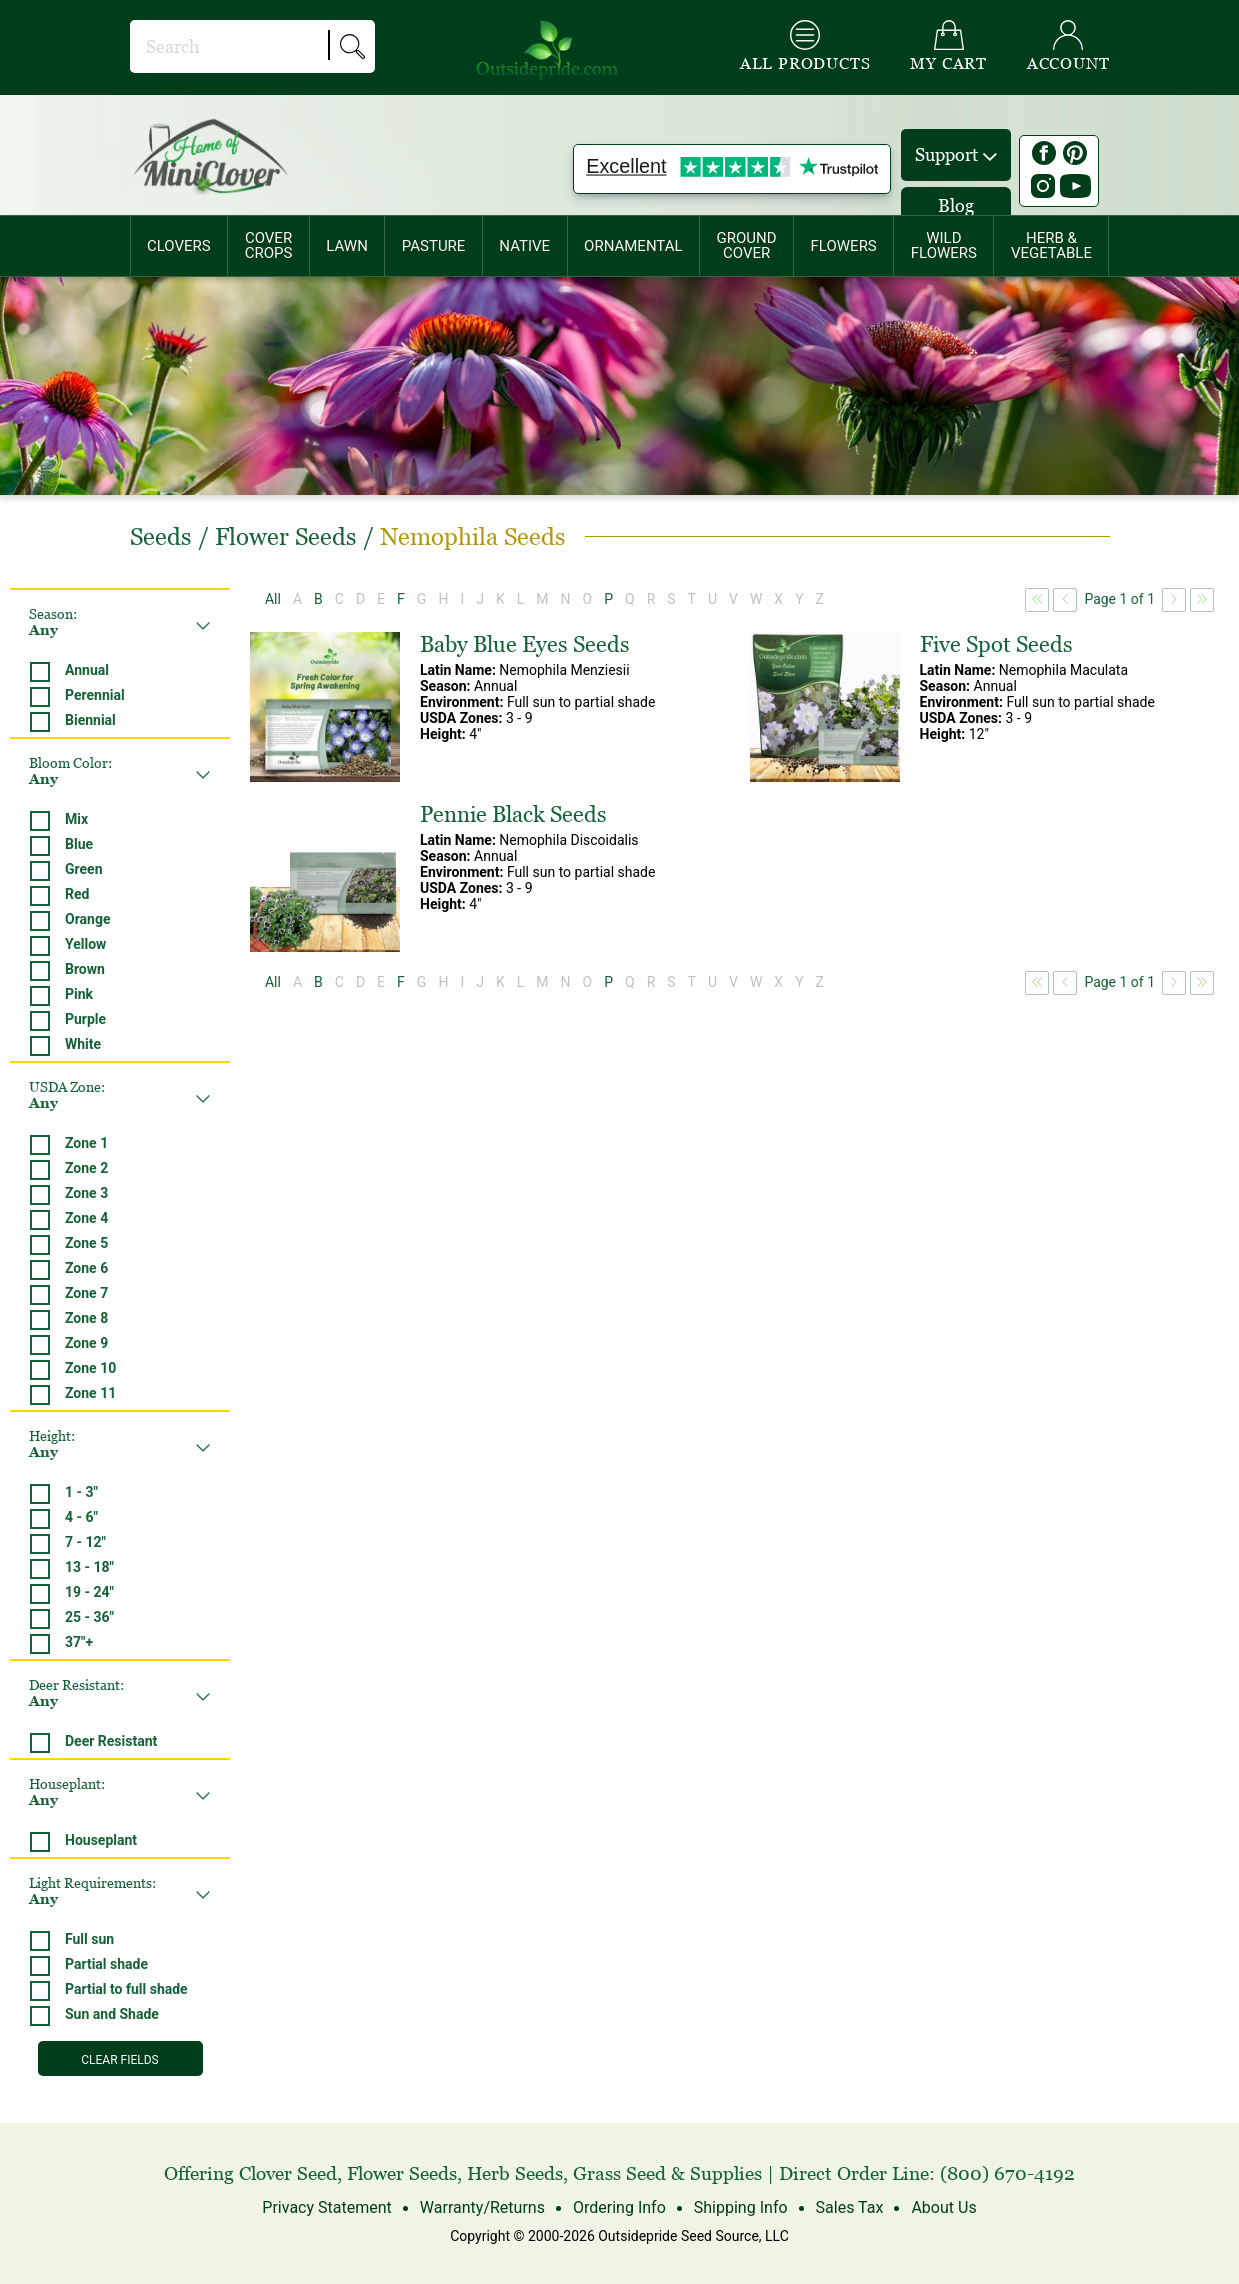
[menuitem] (179, 246)
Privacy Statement (327, 2207)
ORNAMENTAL (633, 246)
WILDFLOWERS (944, 245)
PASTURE (434, 246)
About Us (943, 2207)
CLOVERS (179, 246)
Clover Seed (288, 2173)
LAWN (347, 246)
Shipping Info (741, 2207)
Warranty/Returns (482, 2207)
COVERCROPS (269, 245)
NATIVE (524, 246)
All (273, 599)
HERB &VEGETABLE (1051, 245)
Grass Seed (619, 2173)
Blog (956, 205)
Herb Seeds (515, 2173)
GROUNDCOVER (747, 245)
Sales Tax (849, 2207)
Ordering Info (619, 2207)
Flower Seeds (402, 2173)
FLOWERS (844, 246)
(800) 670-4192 (1007, 2173)
